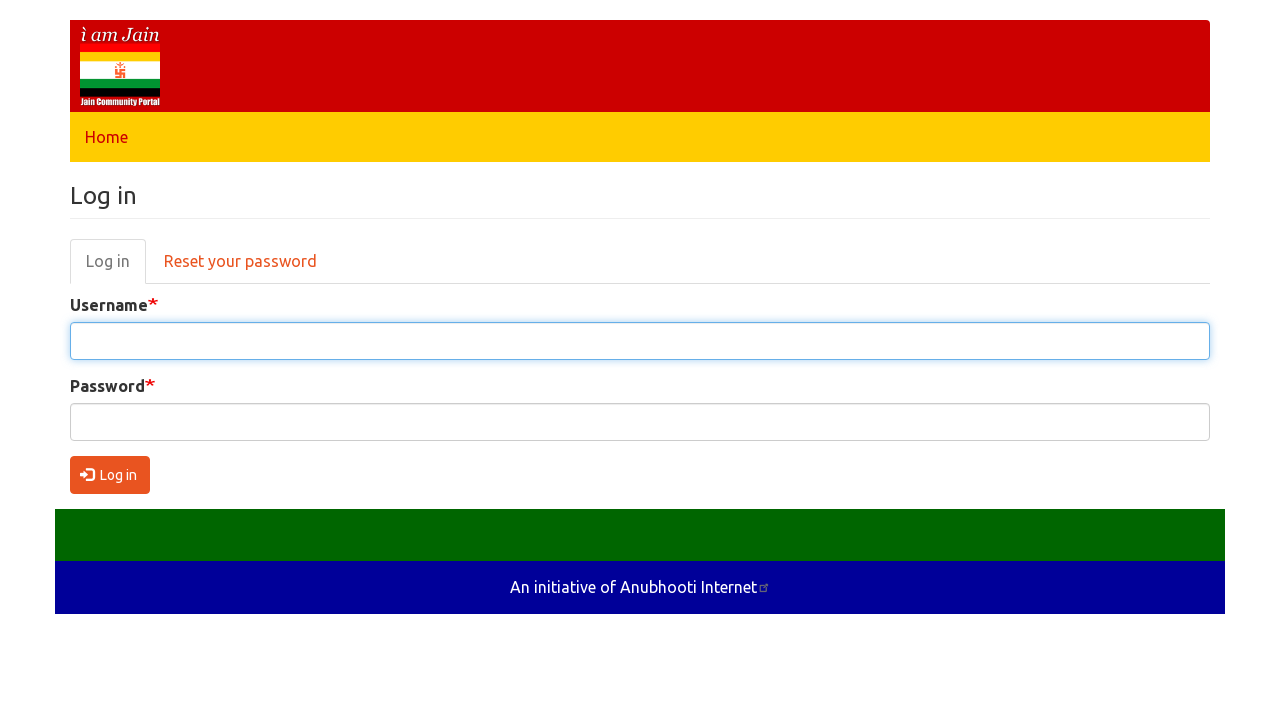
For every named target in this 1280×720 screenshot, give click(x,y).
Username (109, 305)
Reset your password (240, 261)
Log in (108, 261)
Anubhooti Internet (695, 587)
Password (107, 386)
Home (106, 137)
